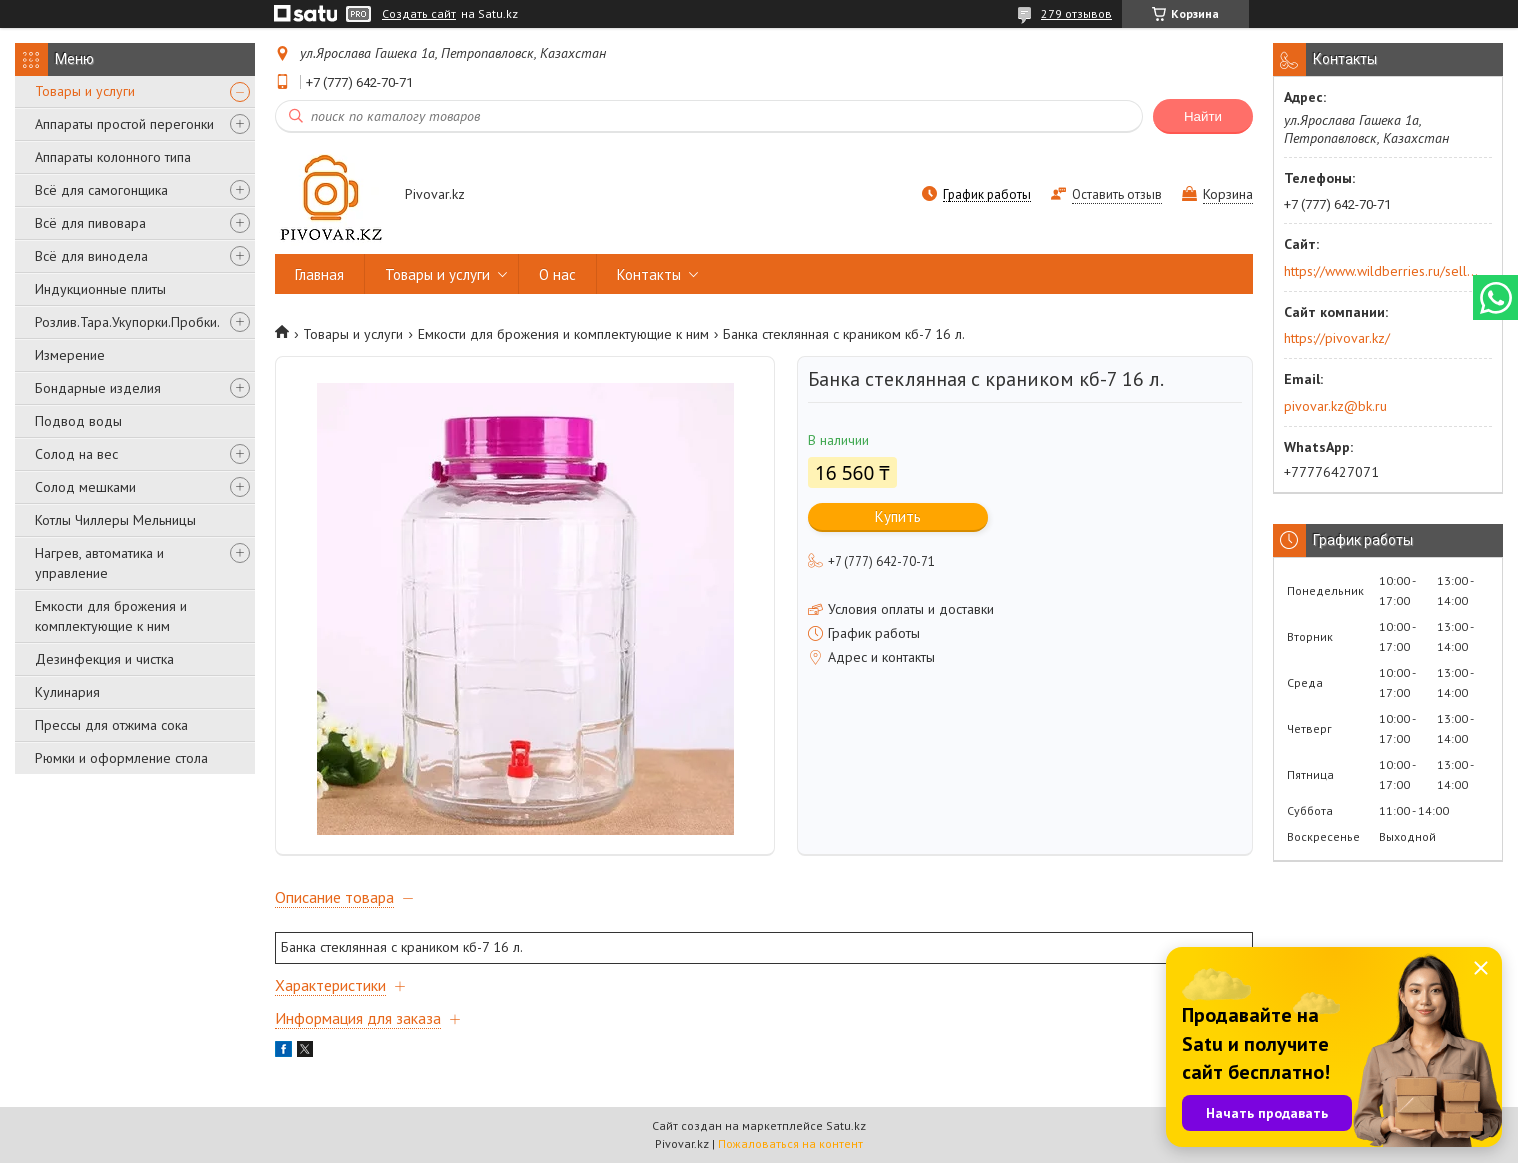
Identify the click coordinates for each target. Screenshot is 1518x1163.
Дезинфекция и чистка (104, 659)
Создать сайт (419, 14)
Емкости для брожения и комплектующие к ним (111, 616)
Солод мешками (85, 487)
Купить (898, 516)
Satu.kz (846, 1125)
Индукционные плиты (100, 289)
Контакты (649, 274)
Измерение (70, 355)
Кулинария (67, 692)
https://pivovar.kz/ (1337, 338)
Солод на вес (76, 454)
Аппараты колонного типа (113, 157)
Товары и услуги (85, 91)
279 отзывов (1076, 13)
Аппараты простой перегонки (124, 124)
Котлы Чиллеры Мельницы (115, 520)
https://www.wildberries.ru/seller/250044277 (1381, 271)
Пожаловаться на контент (790, 1143)
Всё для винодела (91, 256)
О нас (557, 274)
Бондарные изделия (98, 388)
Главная (319, 274)
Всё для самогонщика (101, 190)
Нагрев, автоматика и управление (99, 563)
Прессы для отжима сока (111, 725)
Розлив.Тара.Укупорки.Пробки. (127, 322)
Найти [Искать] (1203, 116)
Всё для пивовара (90, 223)
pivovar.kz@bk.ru (1335, 406)
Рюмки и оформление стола (121, 758)
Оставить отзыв (1117, 194)
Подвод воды (78, 421)
